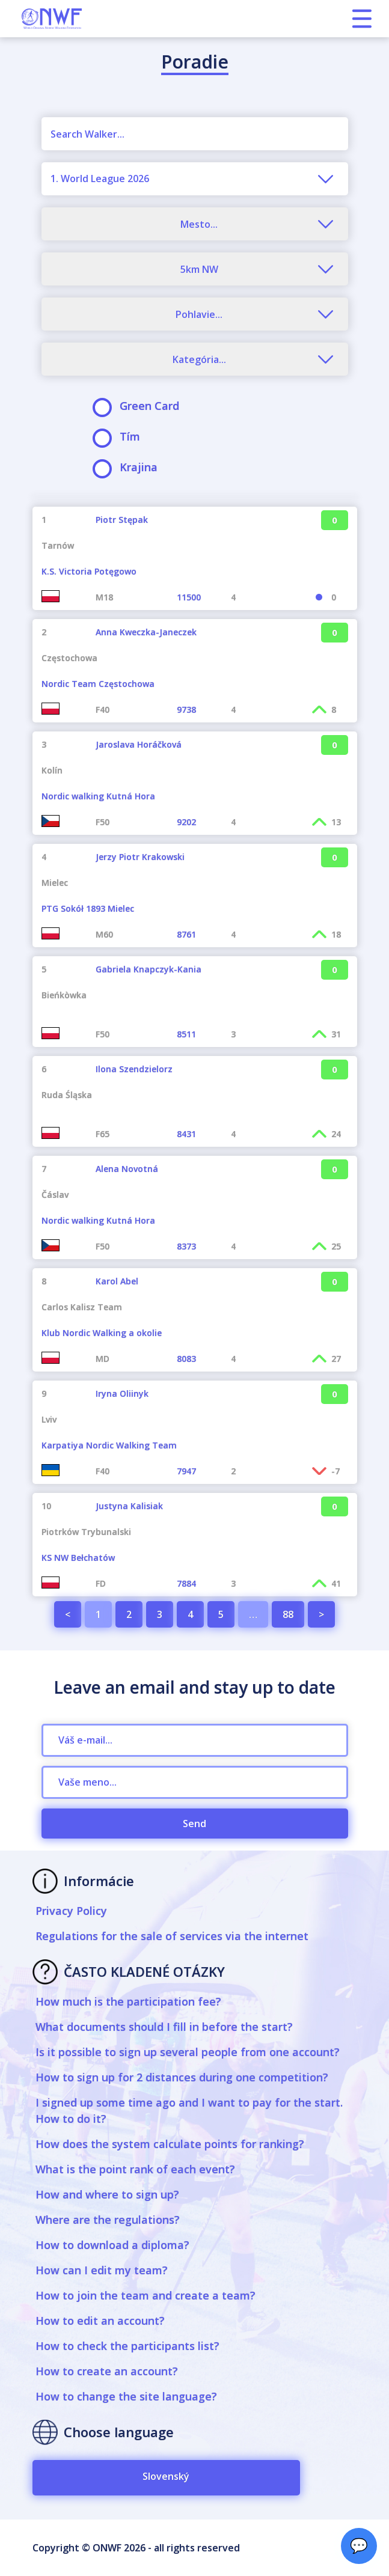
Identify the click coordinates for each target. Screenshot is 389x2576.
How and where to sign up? (107, 2194)
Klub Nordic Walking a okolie (101, 1332)
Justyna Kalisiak (129, 1506)
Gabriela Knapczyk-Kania (148, 969)
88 (288, 1614)
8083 (186, 1358)
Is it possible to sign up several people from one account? (187, 2052)
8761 (186, 934)
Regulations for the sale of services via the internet (171, 1936)
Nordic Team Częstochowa (98, 683)
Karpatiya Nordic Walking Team (109, 1445)
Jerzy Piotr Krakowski (140, 856)
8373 (186, 1246)
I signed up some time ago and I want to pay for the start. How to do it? (189, 2110)
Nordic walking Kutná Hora (98, 796)
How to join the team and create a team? (145, 2295)
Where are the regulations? (107, 2219)
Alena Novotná (127, 1168)
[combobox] (194, 178)
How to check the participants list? (127, 2346)
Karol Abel (117, 1281)
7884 (186, 1583)
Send (194, 1823)
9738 (186, 709)
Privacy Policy (71, 1910)
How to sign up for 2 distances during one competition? (181, 2077)
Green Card (140, 406)
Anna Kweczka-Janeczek (146, 632)
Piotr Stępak (122, 519)
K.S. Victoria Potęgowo (88, 571)
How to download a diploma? (112, 2245)
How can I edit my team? (101, 2270)
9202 (186, 822)
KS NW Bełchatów (78, 1557)
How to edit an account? (100, 2320)
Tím (120, 437)
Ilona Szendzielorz (134, 1069)
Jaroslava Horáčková (139, 744)
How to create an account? (106, 2371)
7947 (186, 1471)
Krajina (129, 467)
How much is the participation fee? (128, 2001)
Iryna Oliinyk (122, 1393)
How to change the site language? (126, 2396)
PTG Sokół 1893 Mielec (87, 908)
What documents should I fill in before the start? (164, 2026)
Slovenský (165, 2476)
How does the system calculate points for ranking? (169, 2144)
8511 (186, 1034)
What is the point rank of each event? (135, 2169)
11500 (189, 597)
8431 (186, 1134)
